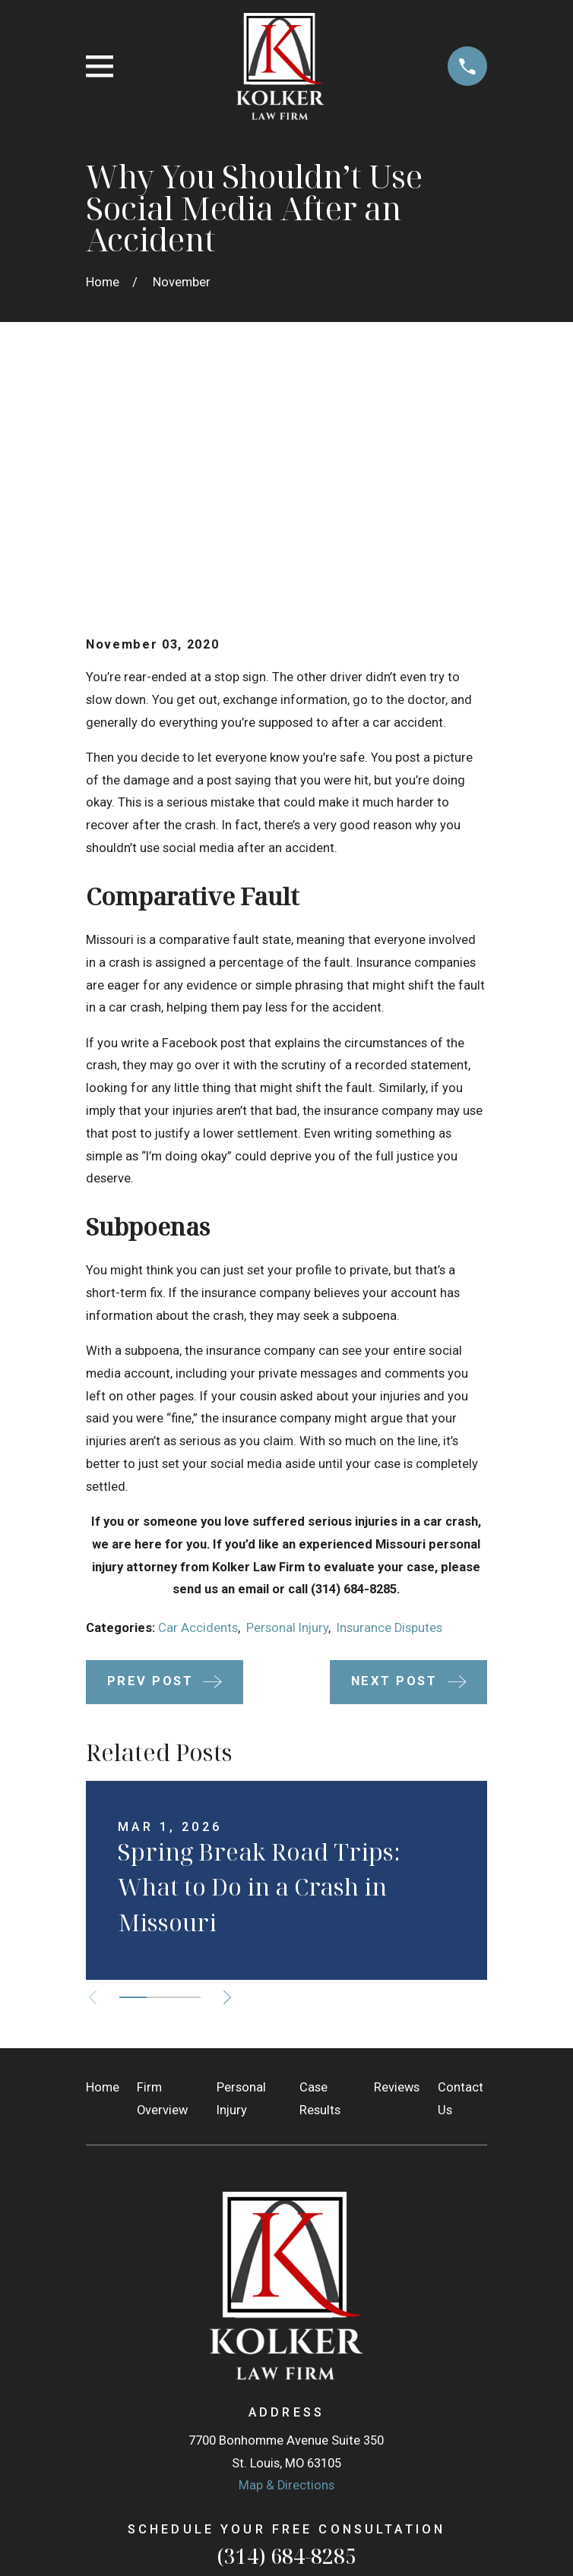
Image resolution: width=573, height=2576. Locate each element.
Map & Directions (286, 2256)
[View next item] (229, 1769)
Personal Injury (287, 1399)
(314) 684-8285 (286, 2327)
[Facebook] (303, 2396)
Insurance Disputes (389, 1399)
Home (102, 1859)
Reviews (396, 1859)
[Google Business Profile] (270, 2396)
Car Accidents (198, 1399)
